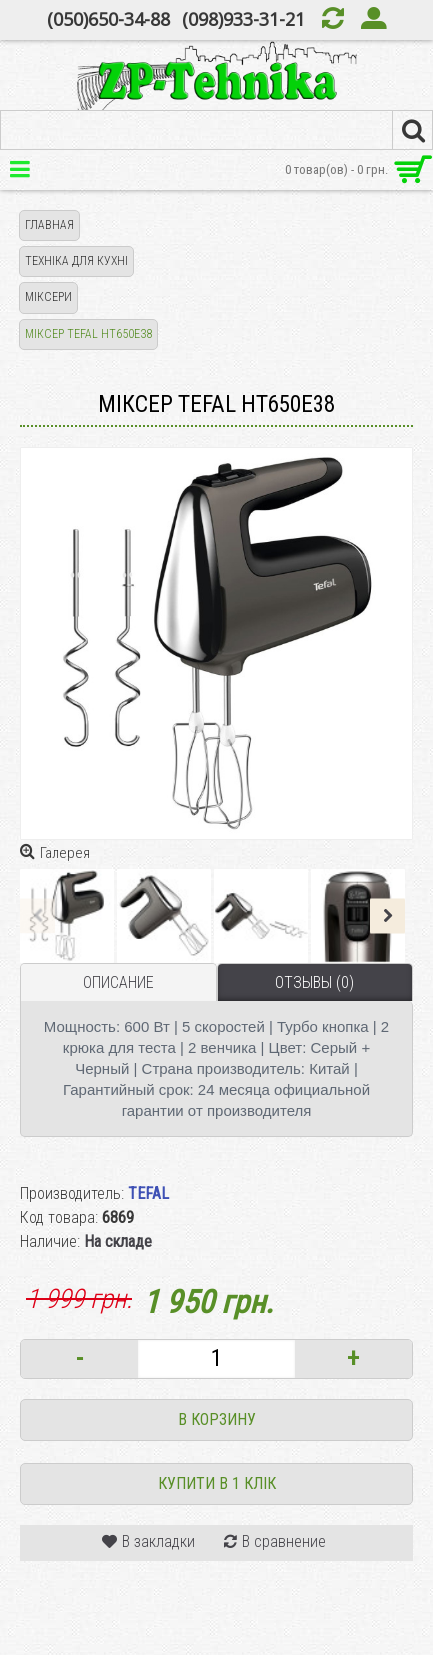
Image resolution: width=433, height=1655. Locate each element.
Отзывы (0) (314, 982)
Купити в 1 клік (217, 1483)
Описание (118, 982)
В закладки (158, 1541)
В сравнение (284, 1541)
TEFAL (148, 1193)
